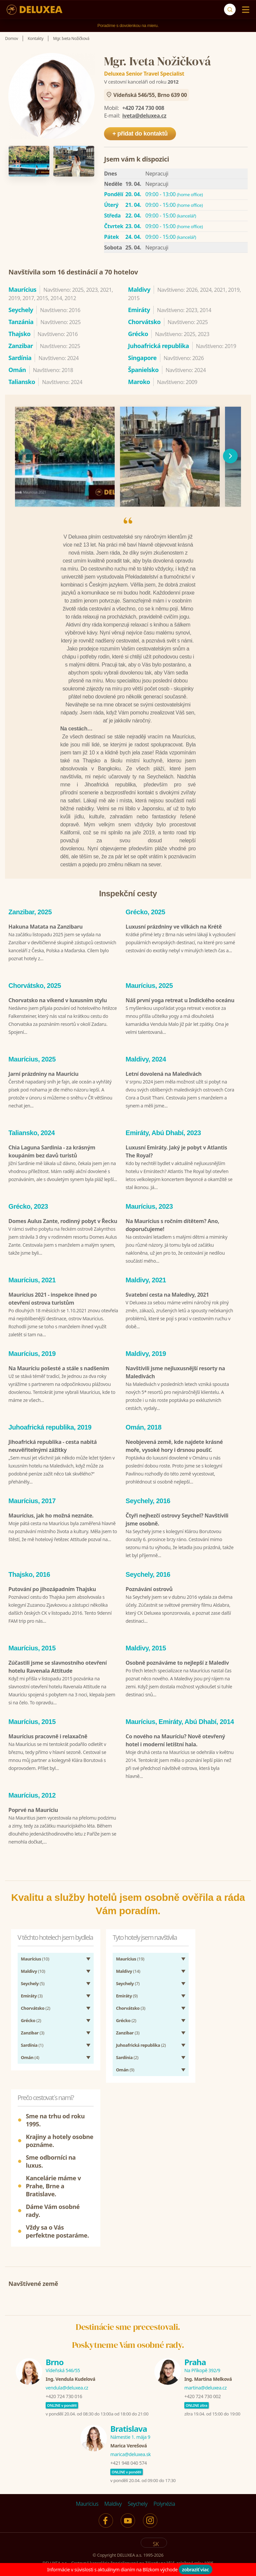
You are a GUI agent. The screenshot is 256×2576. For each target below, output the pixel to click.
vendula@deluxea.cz (67, 2366)
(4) (30, 2036)
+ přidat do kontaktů (140, 133)
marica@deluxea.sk (130, 2432)
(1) (32, 2023)
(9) (127, 1974)
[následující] (230, 456)
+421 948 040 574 (128, 2441)
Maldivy (113, 2482)
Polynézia (164, 2482)
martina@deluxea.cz (205, 2366)
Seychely (137, 2482)
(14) (128, 1949)
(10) (35, 1937)
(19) (130, 1937)
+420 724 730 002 (202, 2374)
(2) (35, 1986)
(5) (33, 1962)
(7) (128, 1962)
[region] (128, 456)
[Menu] (244, 9)
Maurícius (87, 2482)
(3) (32, 1974)
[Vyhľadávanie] (230, 9)
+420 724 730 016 (64, 2374)
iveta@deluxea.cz (144, 115)
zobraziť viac (195, 2569)
